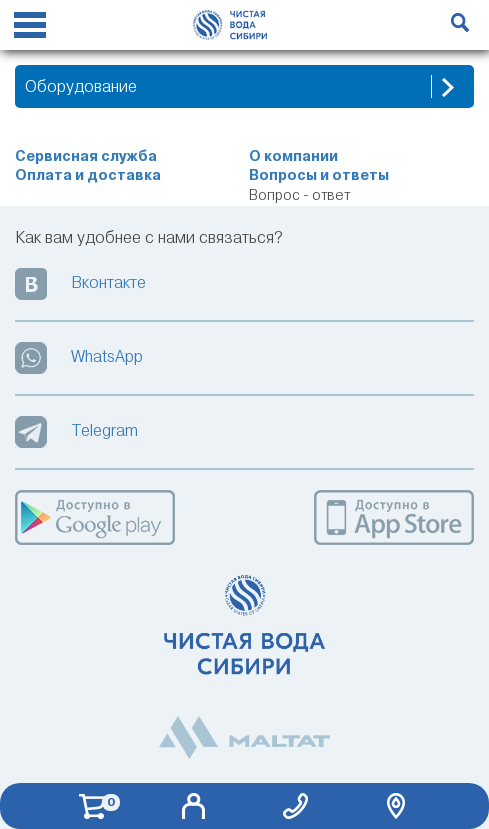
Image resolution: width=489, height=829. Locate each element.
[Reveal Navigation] (30, 28)
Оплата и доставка (88, 175)
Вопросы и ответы (319, 175)
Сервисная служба (86, 156)
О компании (293, 156)
